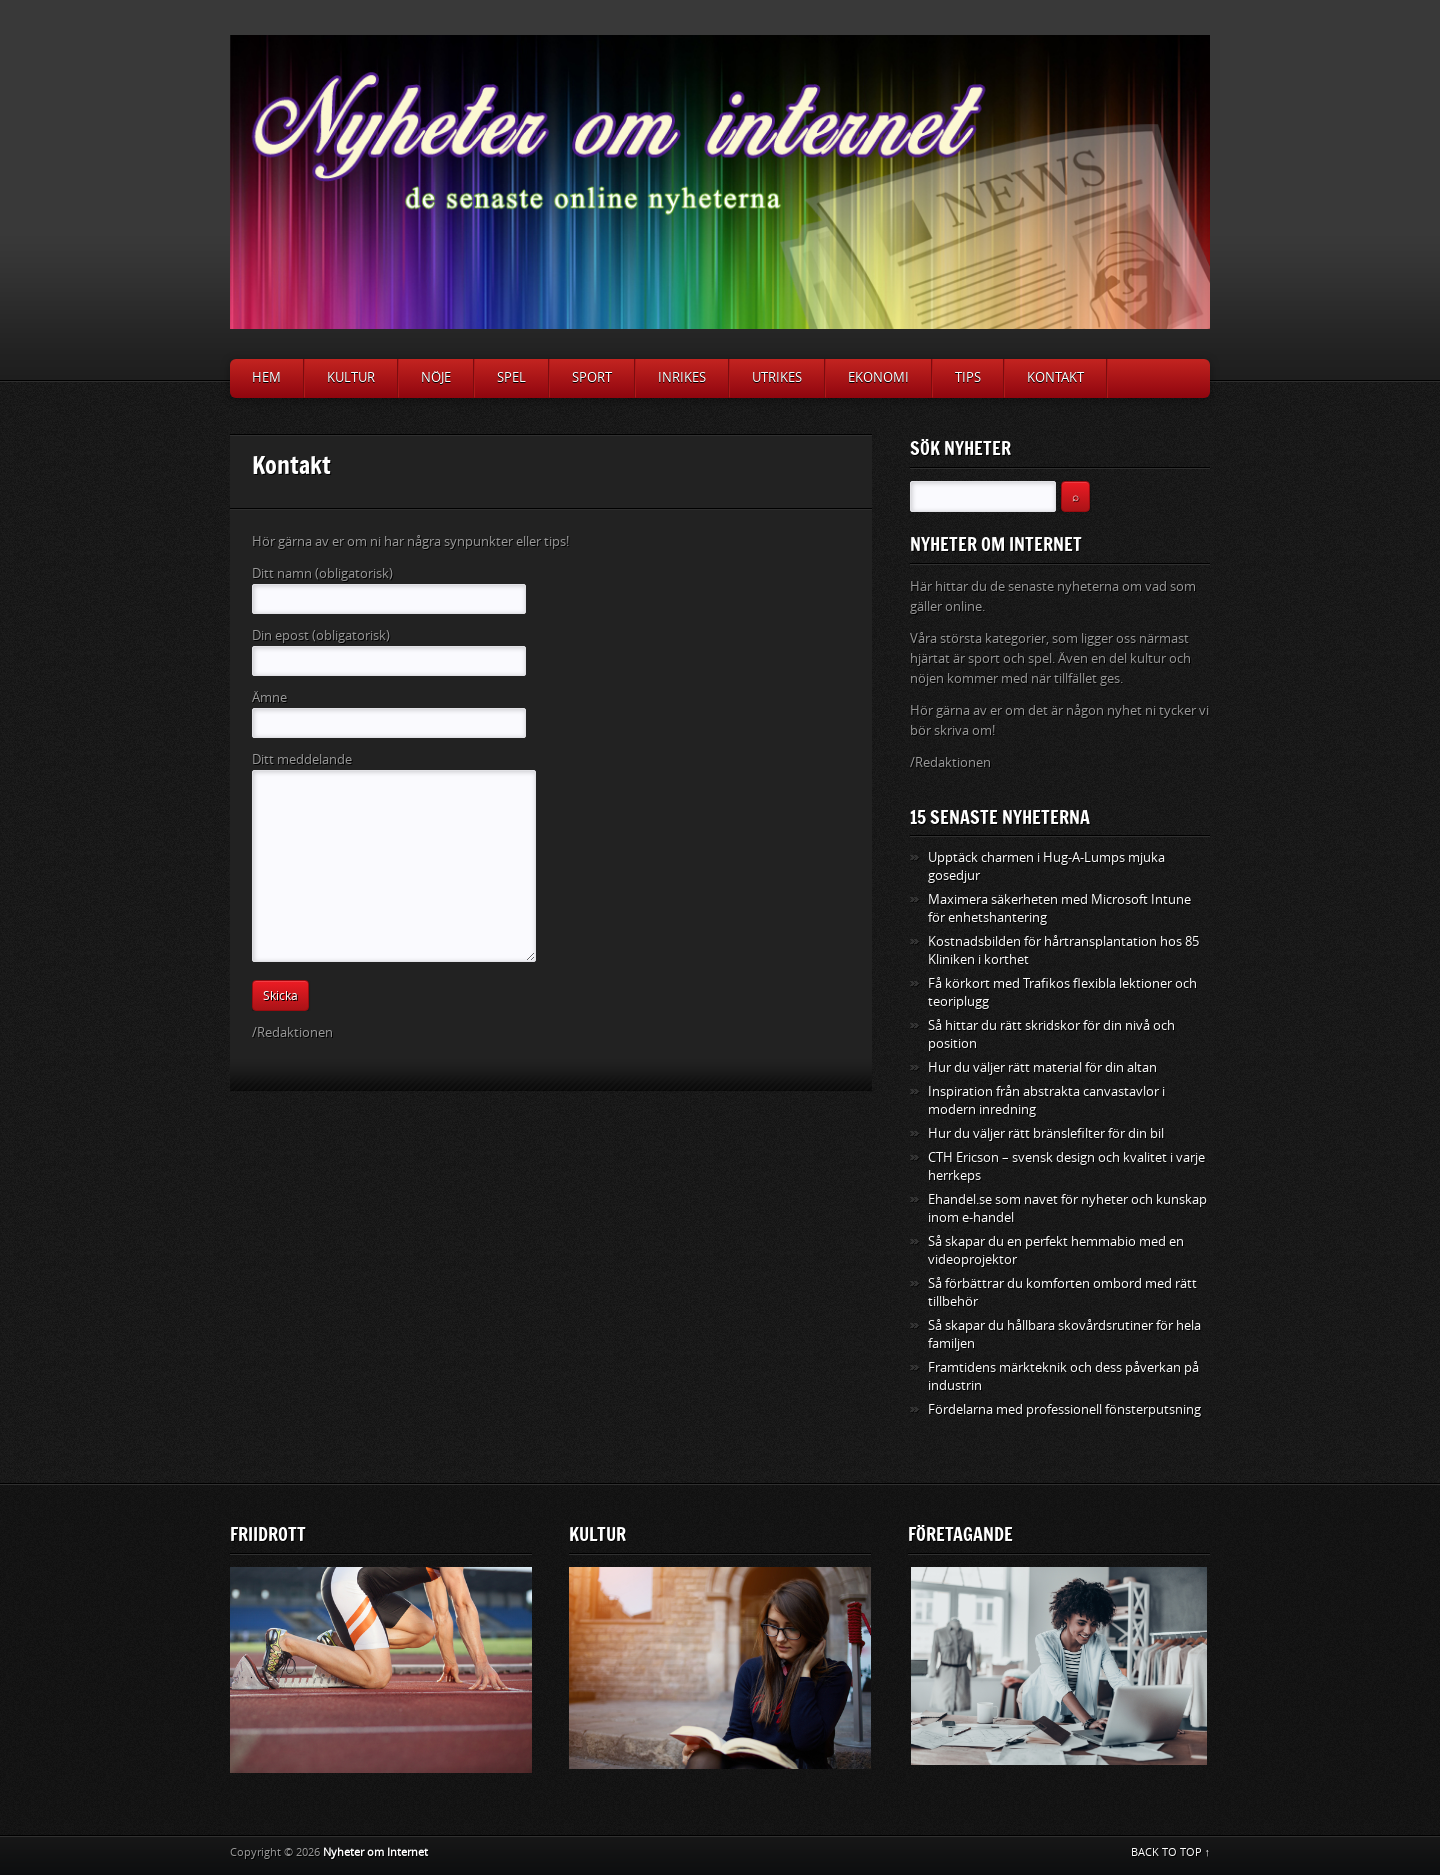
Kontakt (1055, 377)
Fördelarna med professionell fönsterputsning (1064, 1409)
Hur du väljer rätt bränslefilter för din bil (1046, 1133)
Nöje (436, 377)
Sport (592, 377)
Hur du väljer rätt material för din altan (1042, 1067)
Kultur (351, 377)
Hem (266, 377)
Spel (511, 377)
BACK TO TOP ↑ (1171, 1852)
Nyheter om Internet (375, 1852)
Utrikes (777, 377)
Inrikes (682, 377)
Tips (968, 377)
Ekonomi (878, 377)
